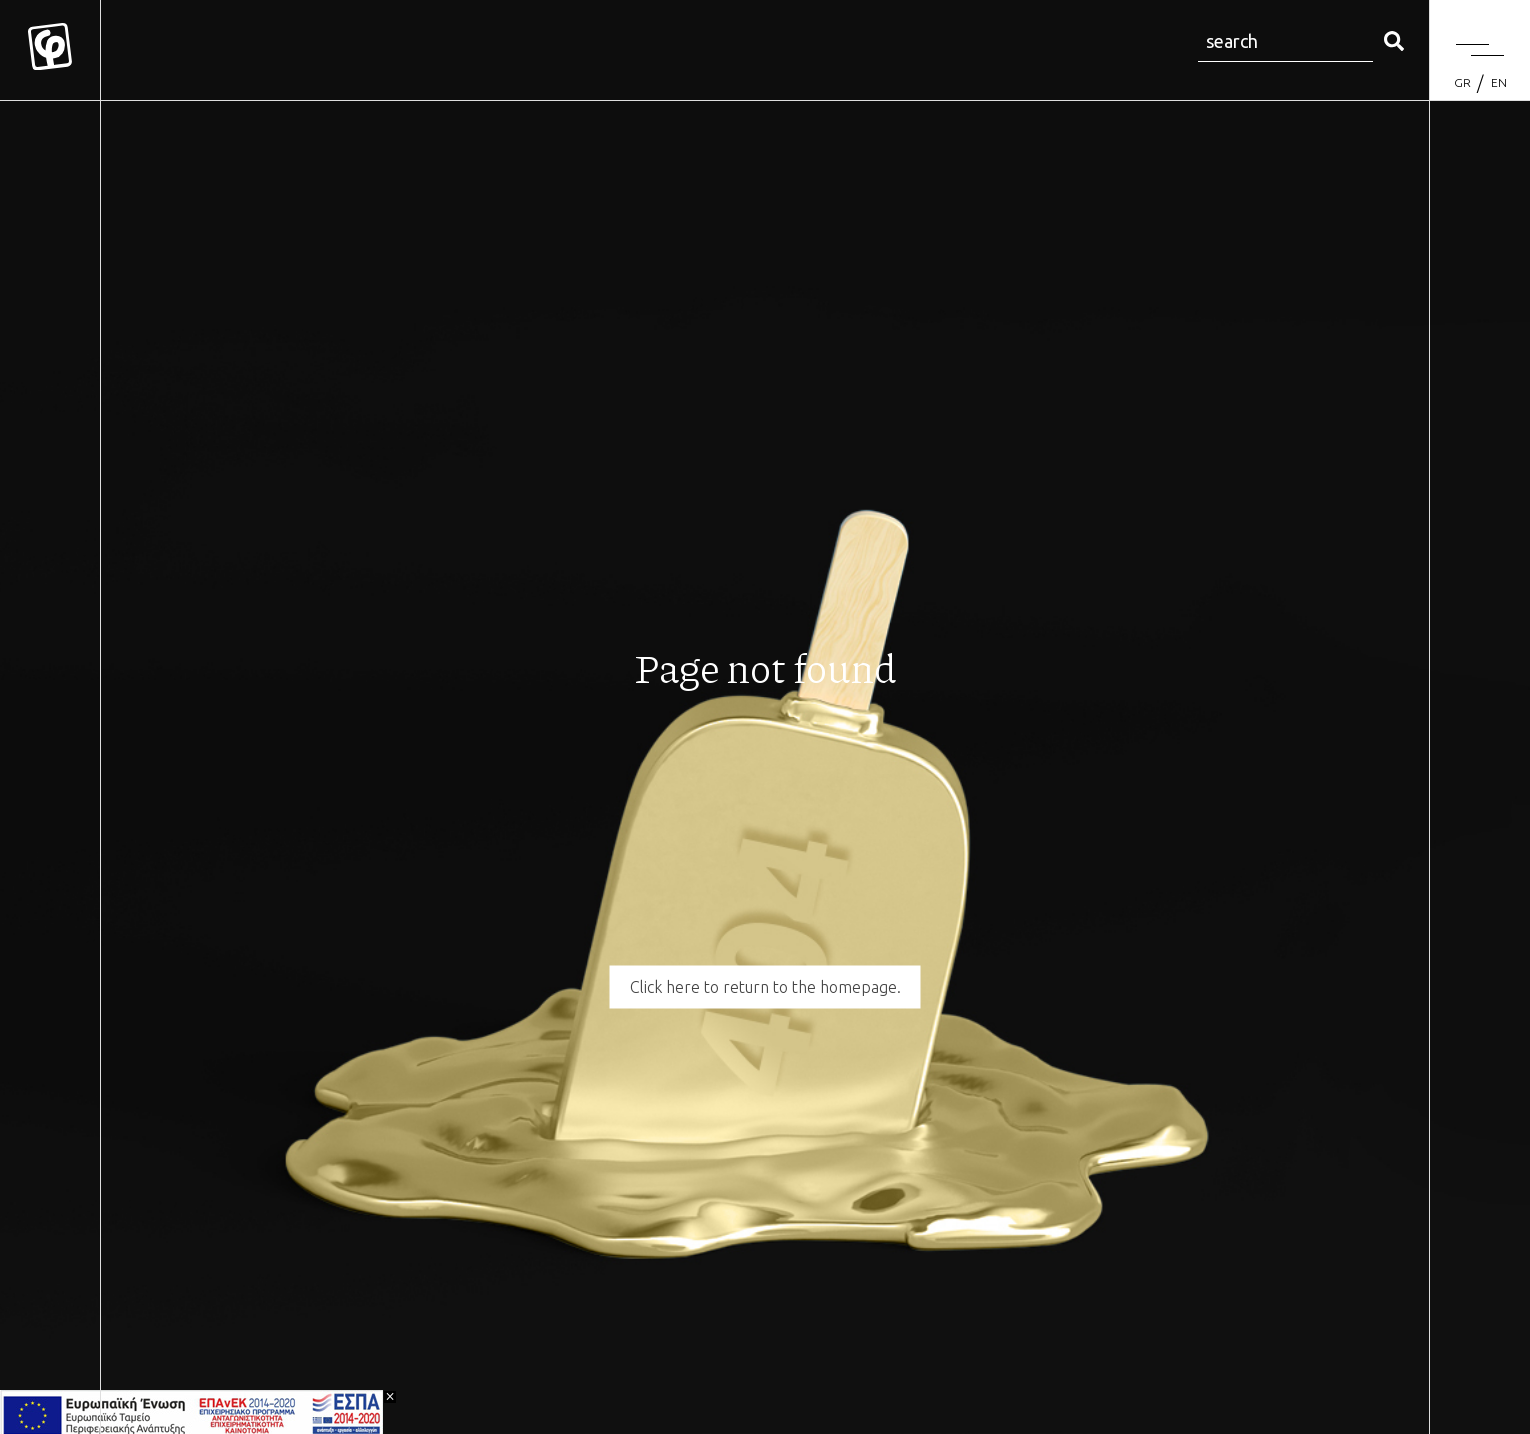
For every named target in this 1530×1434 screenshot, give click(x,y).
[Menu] (1480, 50)
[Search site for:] (1285, 42)
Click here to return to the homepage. (765, 987)
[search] (1394, 42)
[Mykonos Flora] (50, 50)
